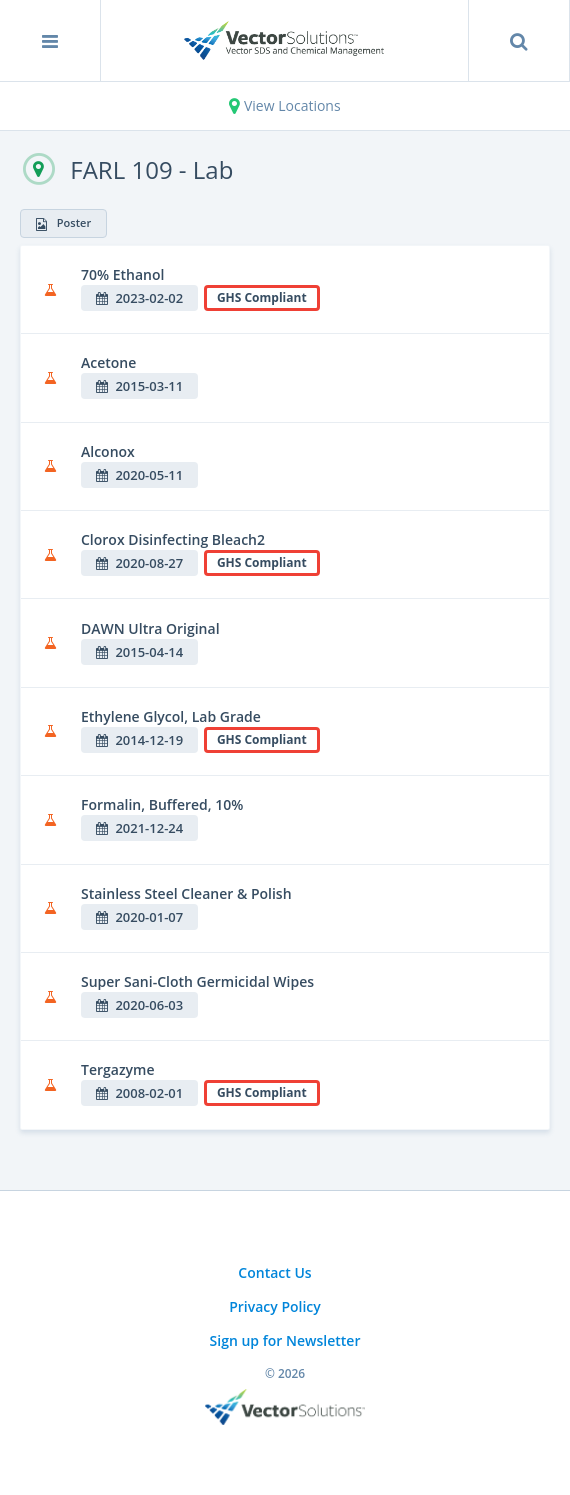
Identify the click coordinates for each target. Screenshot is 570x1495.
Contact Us (274, 1272)
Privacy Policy (275, 1306)
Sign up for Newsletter (285, 1340)
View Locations (284, 105)
